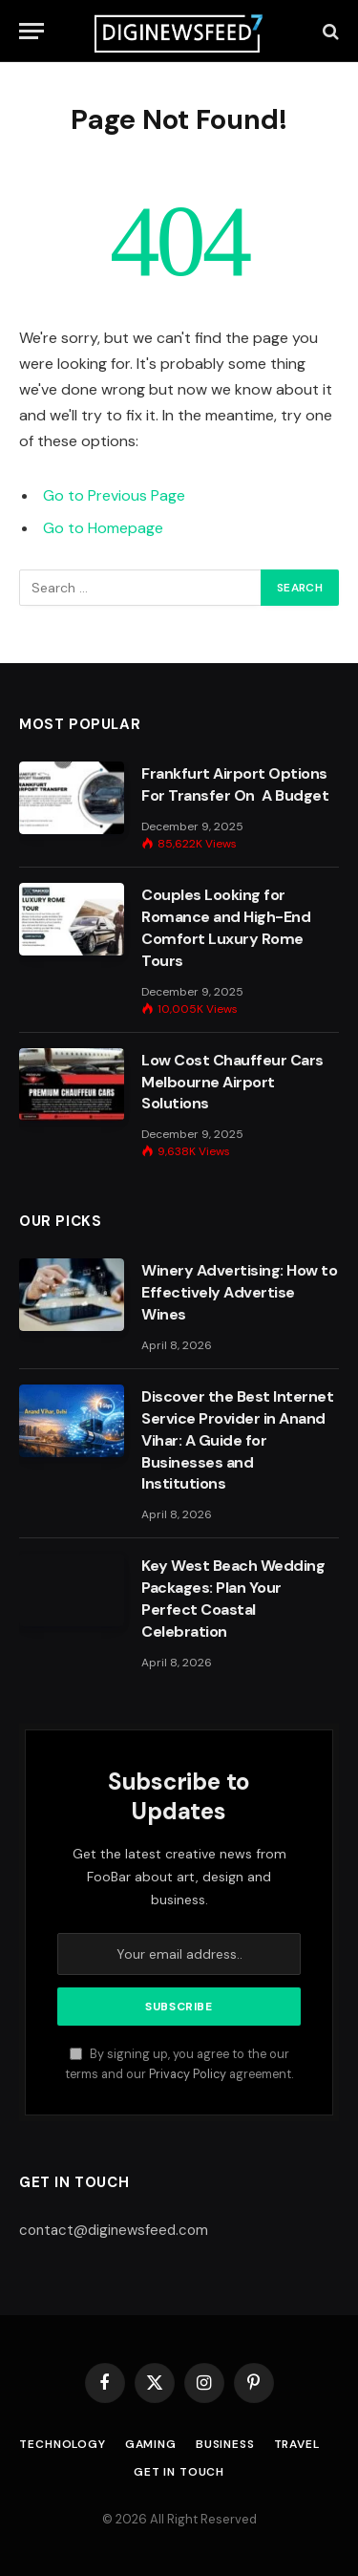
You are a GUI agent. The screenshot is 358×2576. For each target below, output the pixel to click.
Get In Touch (179, 2471)
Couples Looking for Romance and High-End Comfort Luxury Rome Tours (225, 928)
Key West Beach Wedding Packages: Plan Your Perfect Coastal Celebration (233, 1599)
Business (225, 2444)
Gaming (151, 2444)
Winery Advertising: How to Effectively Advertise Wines (239, 1292)
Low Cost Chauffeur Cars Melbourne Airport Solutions (232, 1082)
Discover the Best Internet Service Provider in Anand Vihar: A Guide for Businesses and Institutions (237, 1440)
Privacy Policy (187, 2074)
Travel (297, 2444)
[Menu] (31, 31)
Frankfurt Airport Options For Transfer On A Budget (234, 784)
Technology (62, 2444)
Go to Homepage (103, 528)
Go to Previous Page (114, 495)
